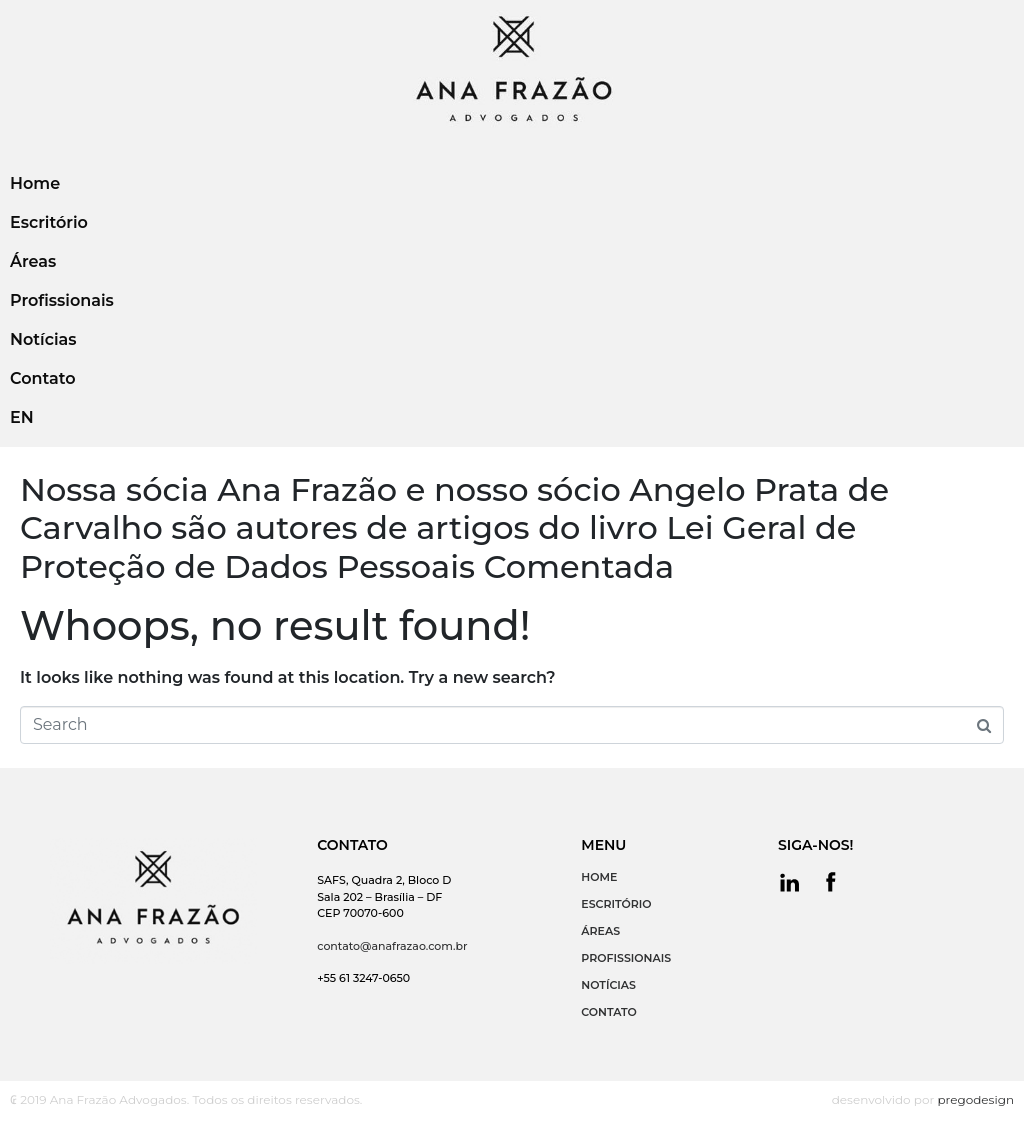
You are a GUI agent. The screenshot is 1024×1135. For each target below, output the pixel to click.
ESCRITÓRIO (616, 904)
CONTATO (609, 1012)
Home (35, 183)
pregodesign (975, 1099)
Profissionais (62, 300)
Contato (42, 378)
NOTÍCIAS (608, 985)
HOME (599, 877)
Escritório (49, 222)
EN (22, 417)
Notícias (43, 339)
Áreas (33, 261)
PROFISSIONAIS (626, 958)
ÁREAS (600, 931)
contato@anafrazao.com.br (392, 946)
